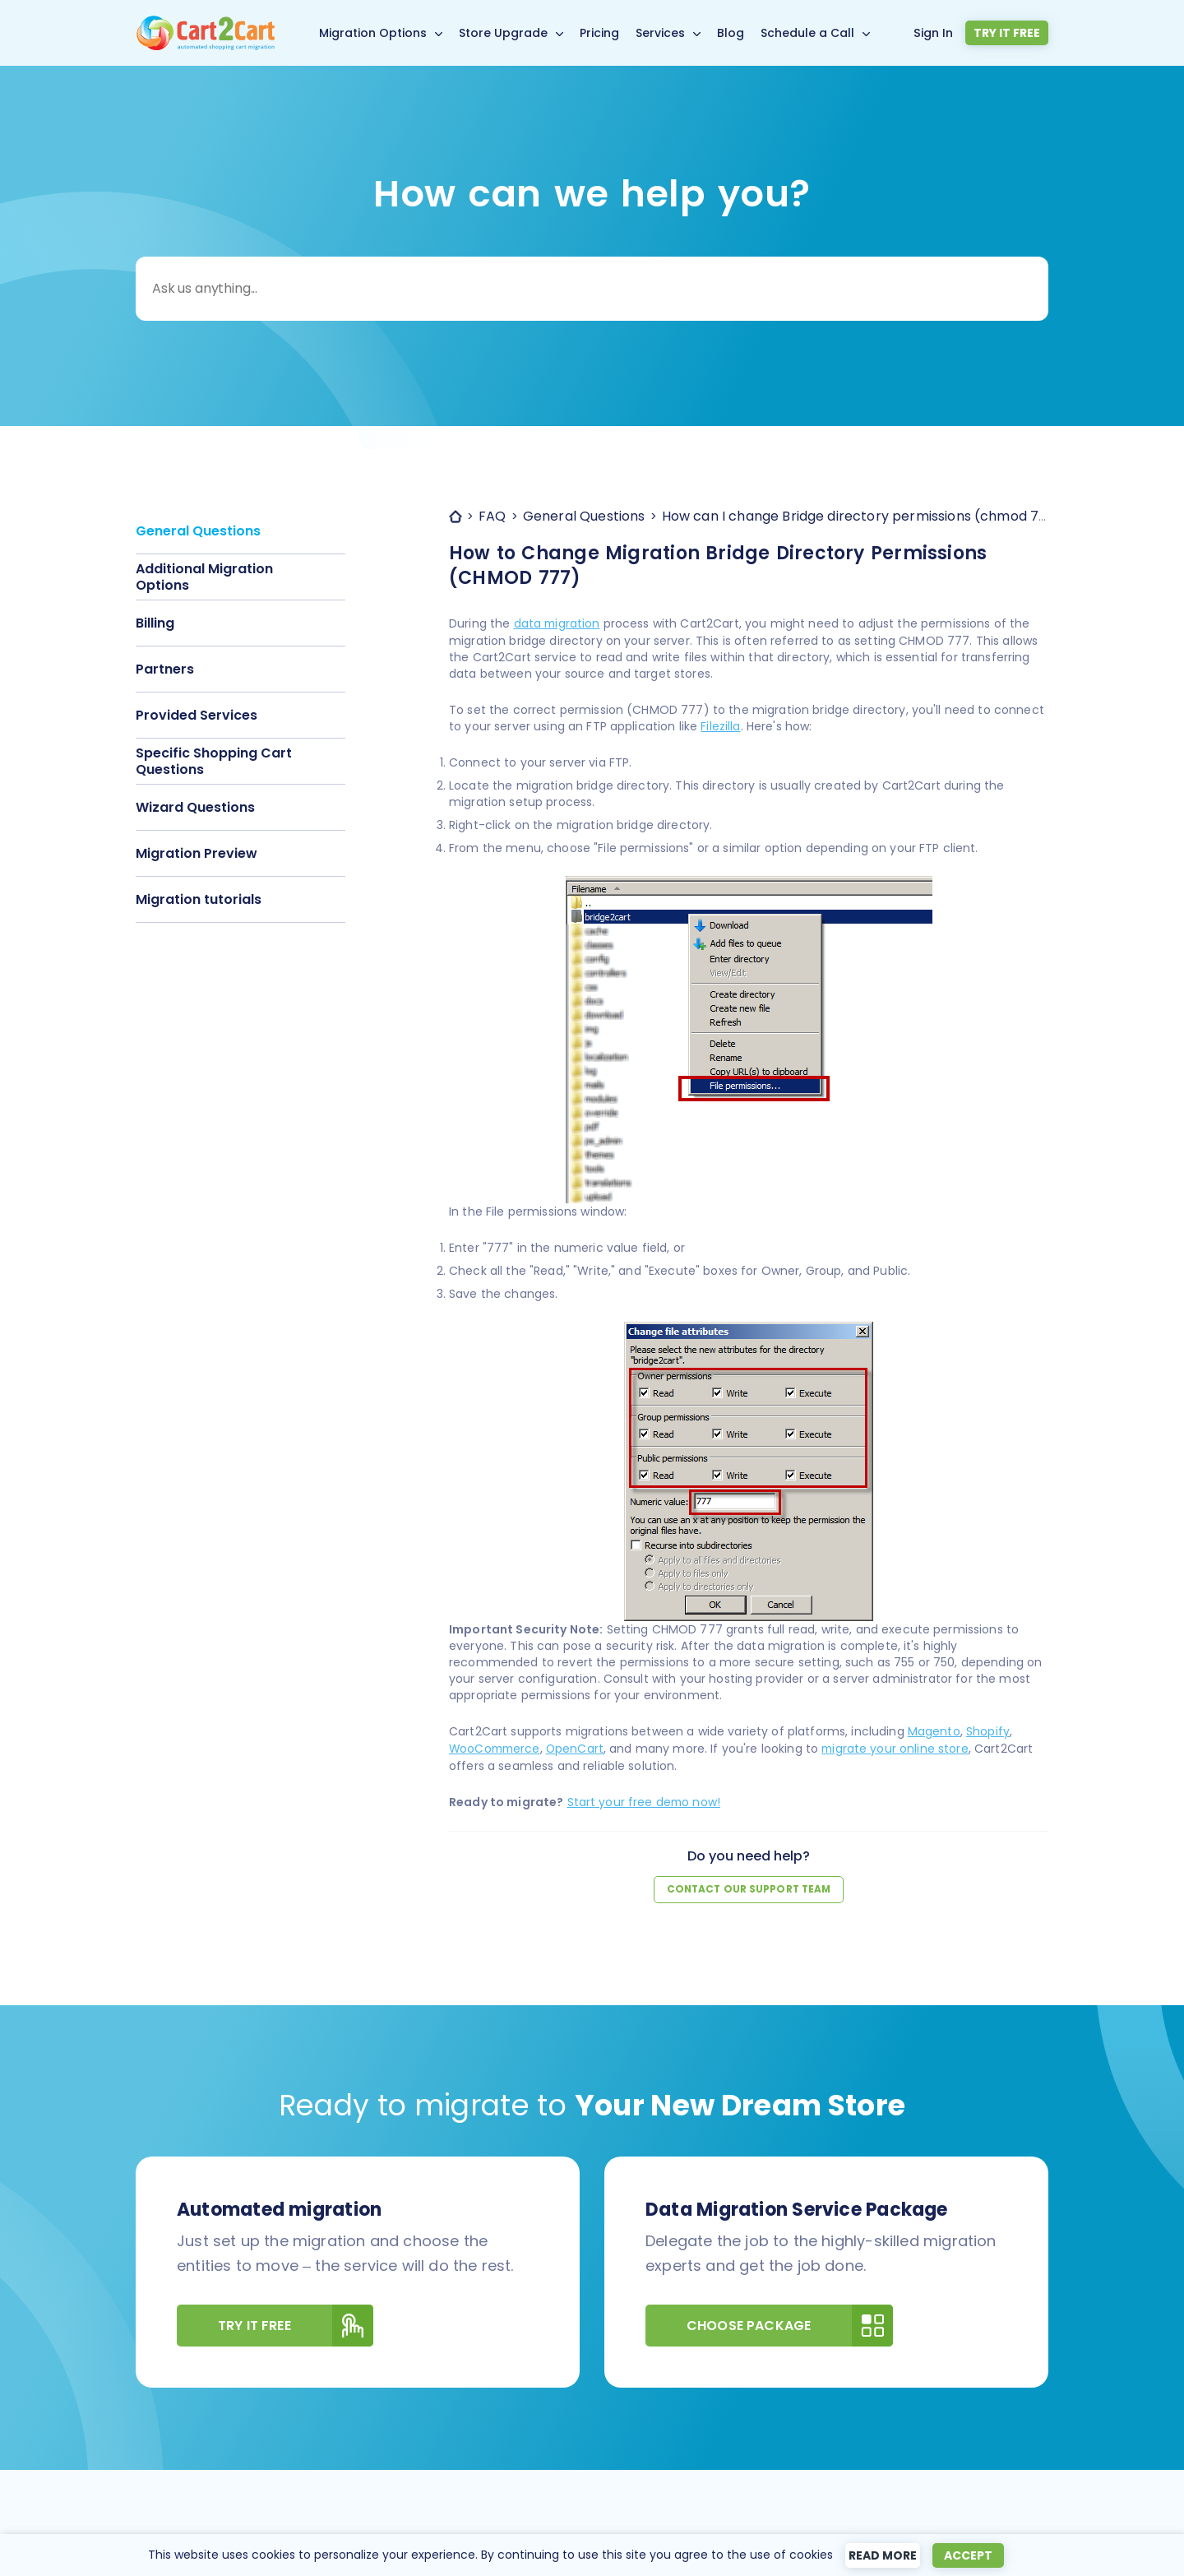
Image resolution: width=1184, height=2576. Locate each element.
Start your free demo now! (645, 1799)
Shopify (988, 1730)
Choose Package (790, 2322)
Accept (974, 2555)
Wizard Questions (195, 807)
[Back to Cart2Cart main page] (205, 25)
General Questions (198, 530)
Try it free (1009, 33)
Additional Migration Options (204, 577)
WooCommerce (496, 1747)
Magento (934, 1730)
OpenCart (579, 1747)
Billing (155, 623)
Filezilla (720, 725)
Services (663, 33)
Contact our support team (749, 1886)
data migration (558, 623)
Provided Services (196, 715)
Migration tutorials (198, 899)
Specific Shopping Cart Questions (214, 761)
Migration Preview (196, 853)
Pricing (602, 33)
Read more (884, 2555)
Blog (733, 33)
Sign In (938, 32)
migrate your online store (900, 1747)
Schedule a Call (811, 33)
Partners (165, 669)
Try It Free (295, 2322)
